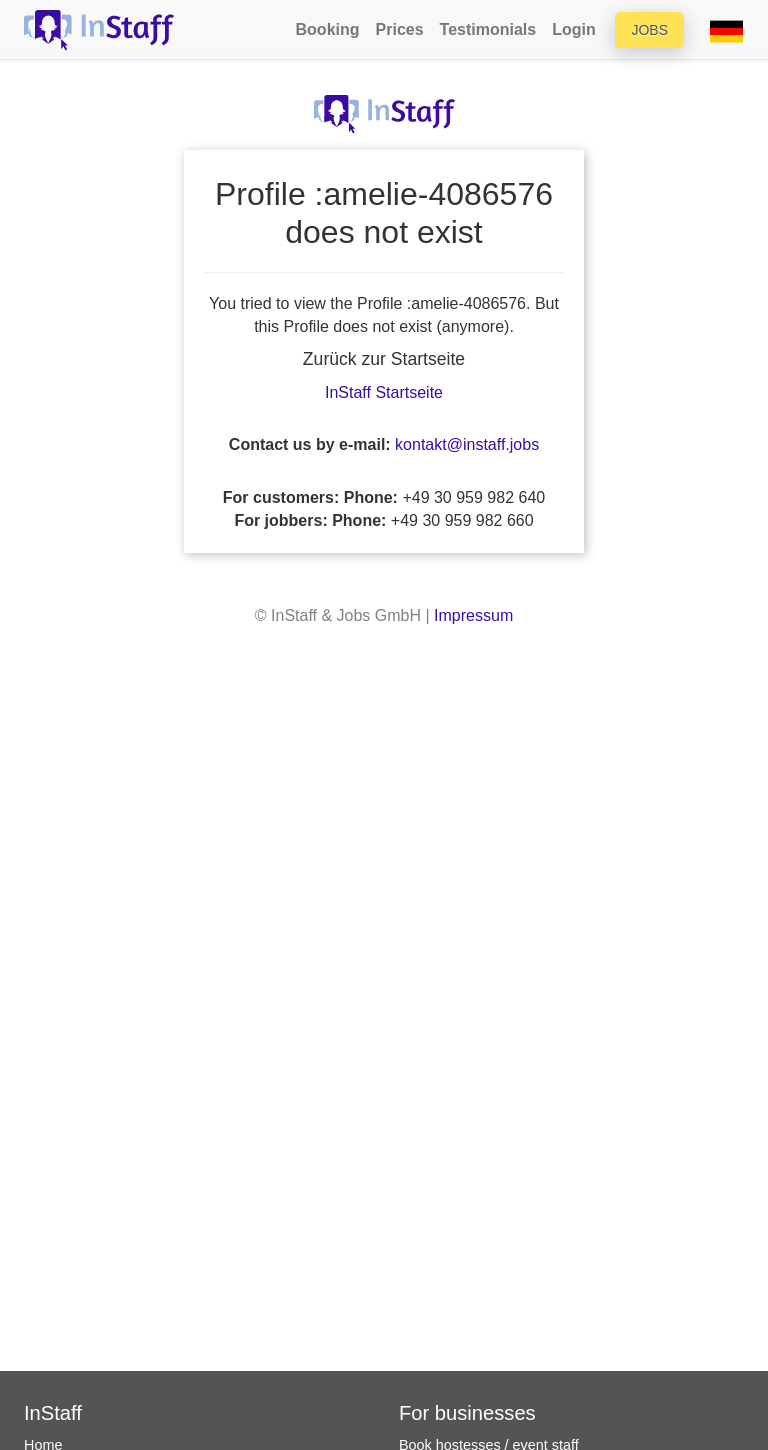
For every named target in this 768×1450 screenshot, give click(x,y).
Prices (400, 29)
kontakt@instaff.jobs (467, 444)
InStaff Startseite (384, 392)
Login (574, 29)
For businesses (467, 1413)
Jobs (649, 30)
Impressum (473, 615)
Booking (328, 29)
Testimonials (488, 29)
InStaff (53, 1413)
